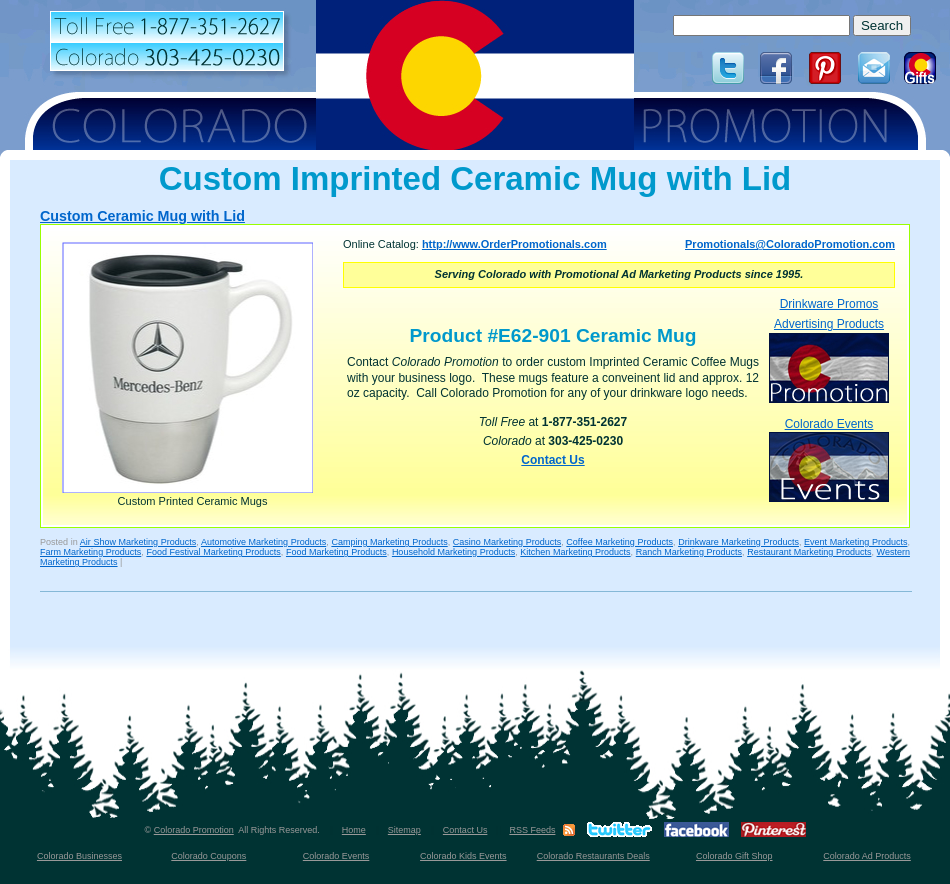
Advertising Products (829, 359)
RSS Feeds (532, 830)
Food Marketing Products (336, 552)
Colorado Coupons (208, 856)
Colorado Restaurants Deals (593, 856)
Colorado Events (829, 459)
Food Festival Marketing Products (213, 552)
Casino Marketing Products (507, 542)
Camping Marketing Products (389, 542)
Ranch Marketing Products (689, 552)
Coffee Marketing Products (619, 542)
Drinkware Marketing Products (738, 542)
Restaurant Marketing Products (809, 552)
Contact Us (552, 460)
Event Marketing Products (855, 542)
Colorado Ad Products (867, 856)
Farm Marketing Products (90, 552)
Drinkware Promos (829, 304)
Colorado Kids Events (463, 856)
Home (354, 830)
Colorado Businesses (79, 856)
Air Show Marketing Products (138, 542)
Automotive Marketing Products (263, 542)
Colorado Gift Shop (734, 856)
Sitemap (404, 830)
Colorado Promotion (194, 830)
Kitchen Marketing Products (575, 552)
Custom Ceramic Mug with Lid (142, 216)
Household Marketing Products (453, 552)
